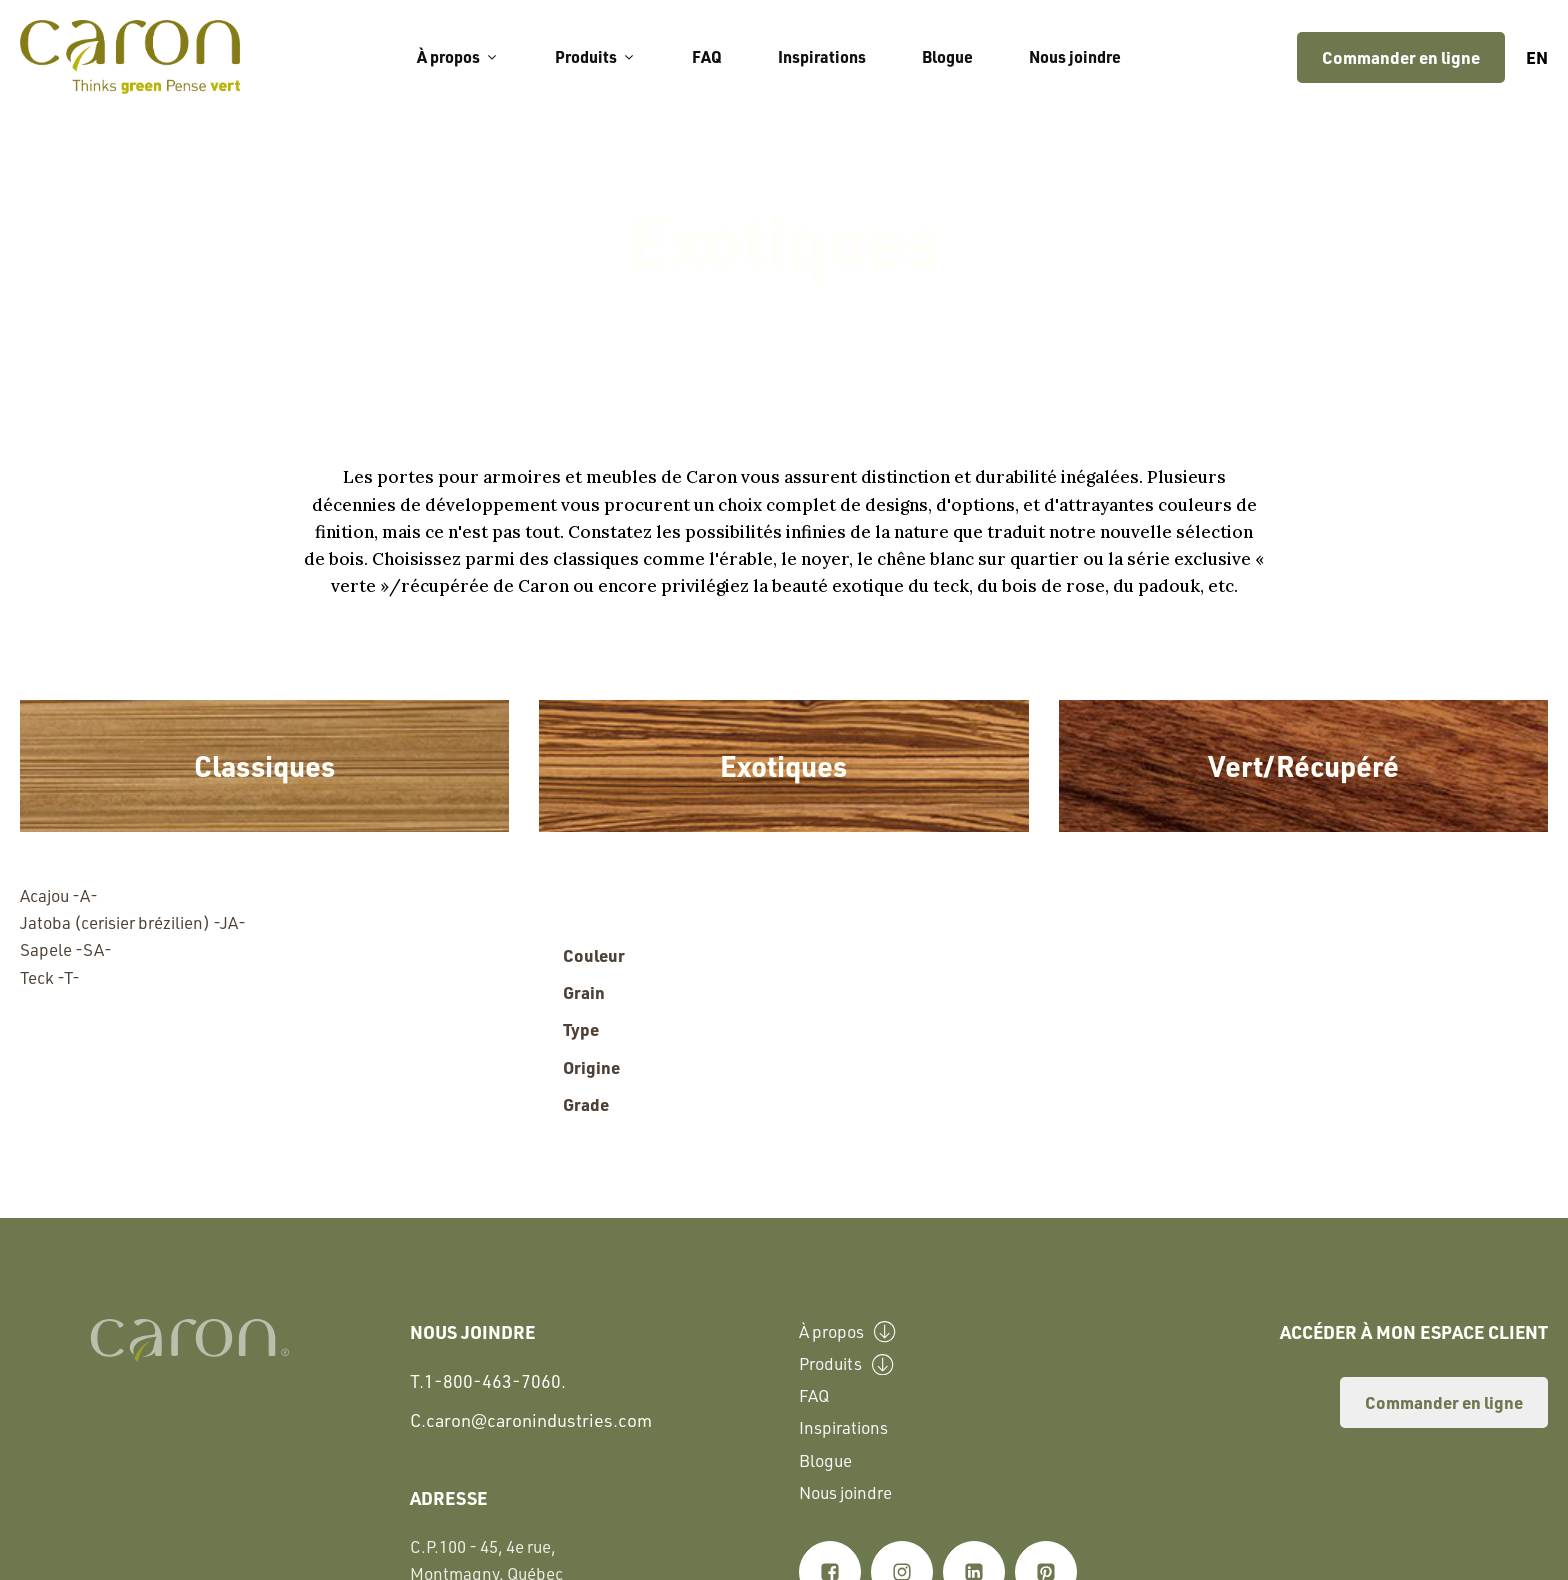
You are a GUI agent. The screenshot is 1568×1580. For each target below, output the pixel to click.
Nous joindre (1075, 56)
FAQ (707, 56)
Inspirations (822, 56)
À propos (458, 56)
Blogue (947, 56)
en (1537, 57)
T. (488, 1381)
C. (531, 1419)
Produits (595, 56)
